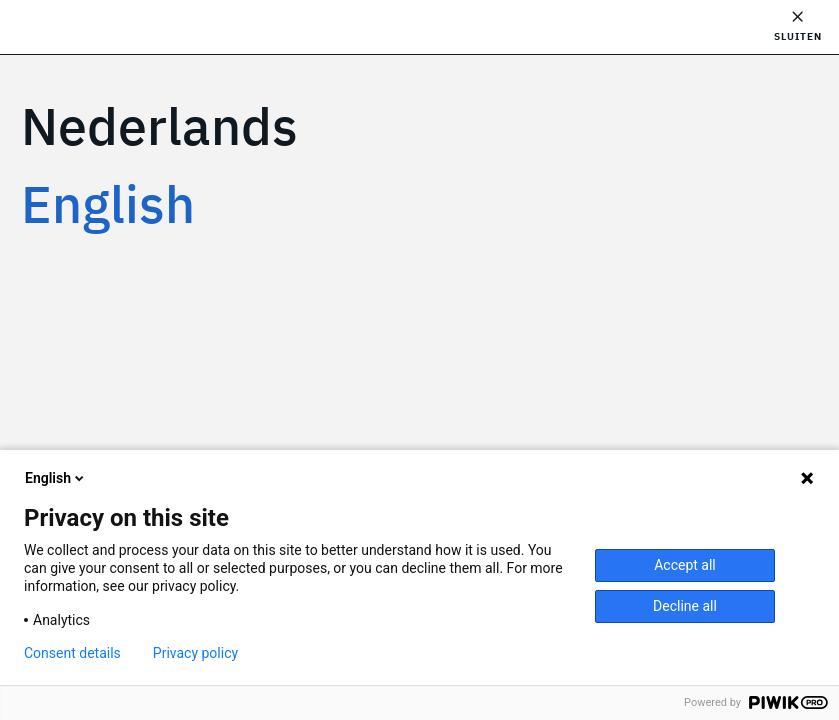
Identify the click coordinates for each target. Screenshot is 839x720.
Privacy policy (195, 653)
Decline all (685, 606)
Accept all (685, 565)
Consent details (72, 653)
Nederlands (159, 125)
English (108, 203)
